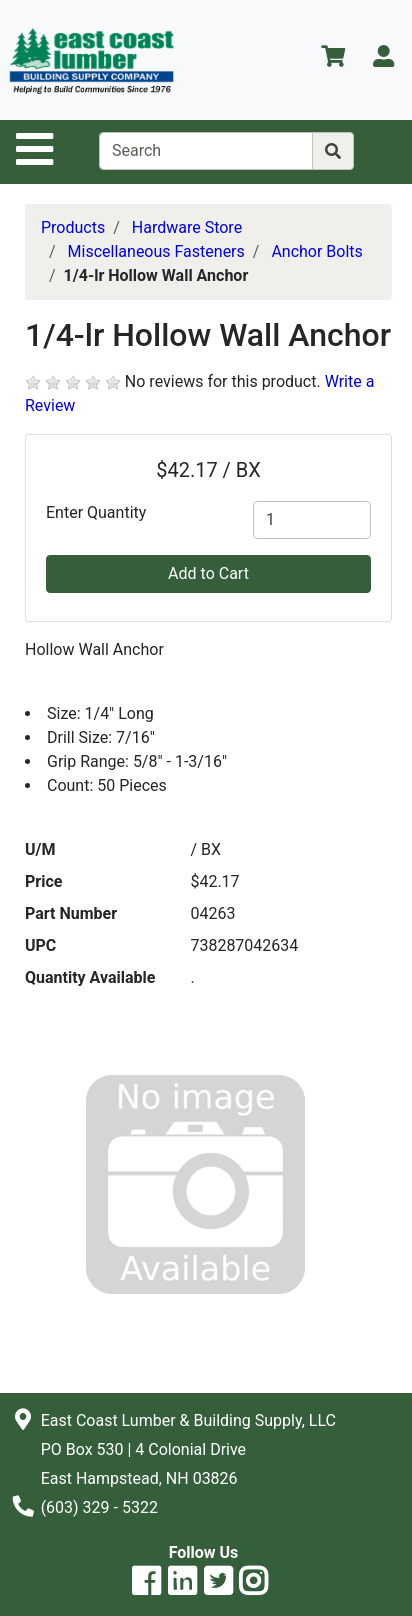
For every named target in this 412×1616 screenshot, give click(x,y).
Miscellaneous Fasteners (156, 251)
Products (73, 227)
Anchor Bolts (316, 251)
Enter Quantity (96, 512)
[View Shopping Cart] (333, 59)
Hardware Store (187, 227)
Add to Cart (208, 573)
